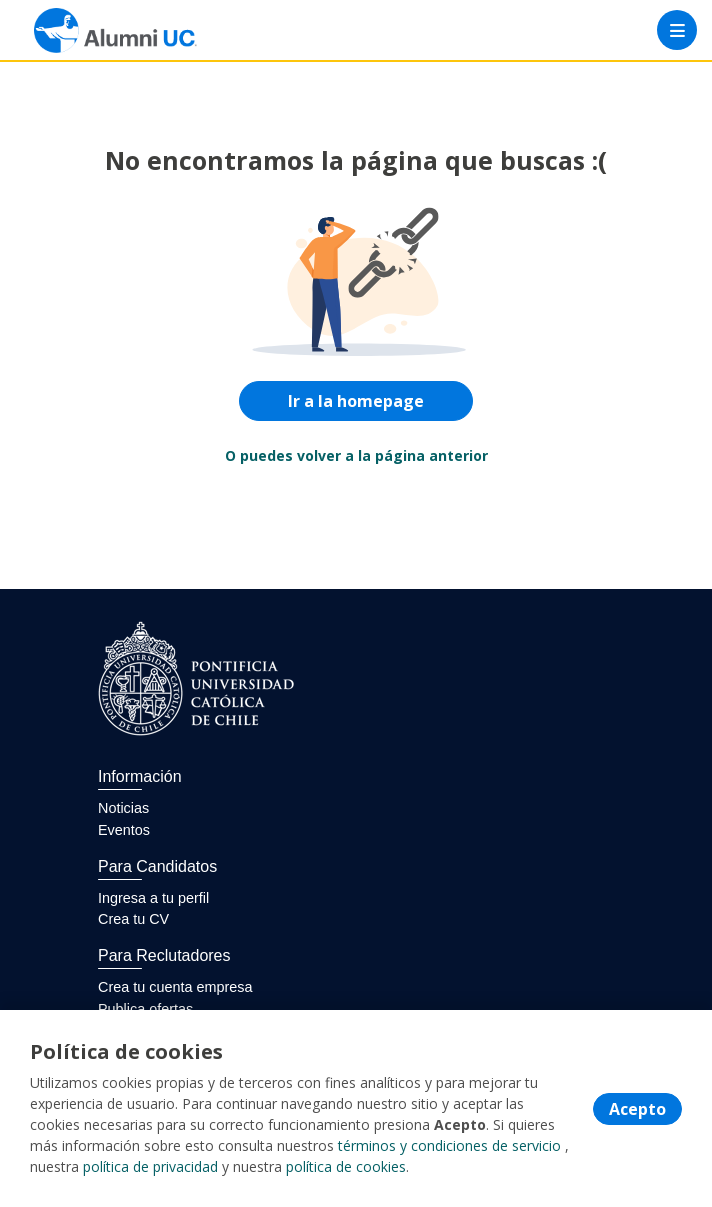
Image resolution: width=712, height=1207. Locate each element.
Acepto (637, 1109)
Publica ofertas (145, 1009)
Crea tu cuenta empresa (175, 987)
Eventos (124, 830)
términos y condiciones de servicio (449, 1145)
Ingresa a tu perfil (153, 898)
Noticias (123, 808)
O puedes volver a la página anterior (356, 455)
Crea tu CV (133, 919)
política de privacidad (150, 1166)
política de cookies (346, 1166)
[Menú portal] (677, 30)
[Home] (86, 30)
